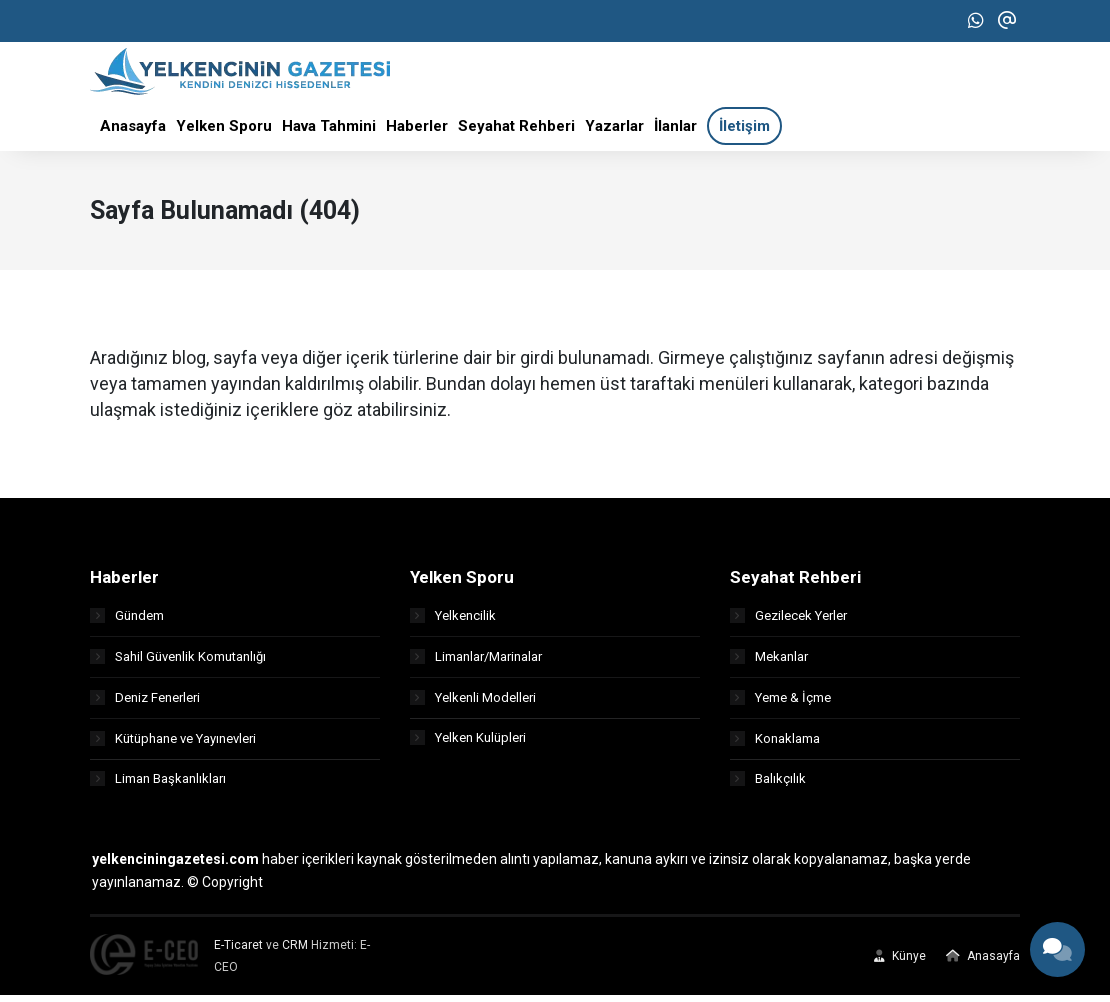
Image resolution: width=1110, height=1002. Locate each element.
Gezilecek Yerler (788, 621)
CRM (295, 952)
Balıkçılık (768, 785)
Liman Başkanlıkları (158, 785)
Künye (900, 963)
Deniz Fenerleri (145, 703)
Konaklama (775, 744)
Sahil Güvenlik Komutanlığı (178, 662)
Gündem (127, 621)
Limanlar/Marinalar (476, 662)
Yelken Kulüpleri (468, 744)
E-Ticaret (238, 952)
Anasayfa (983, 963)
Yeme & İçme (780, 703)
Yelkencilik (453, 621)
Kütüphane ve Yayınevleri (173, 744)
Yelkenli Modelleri (473, 703)
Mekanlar (769, 662)
